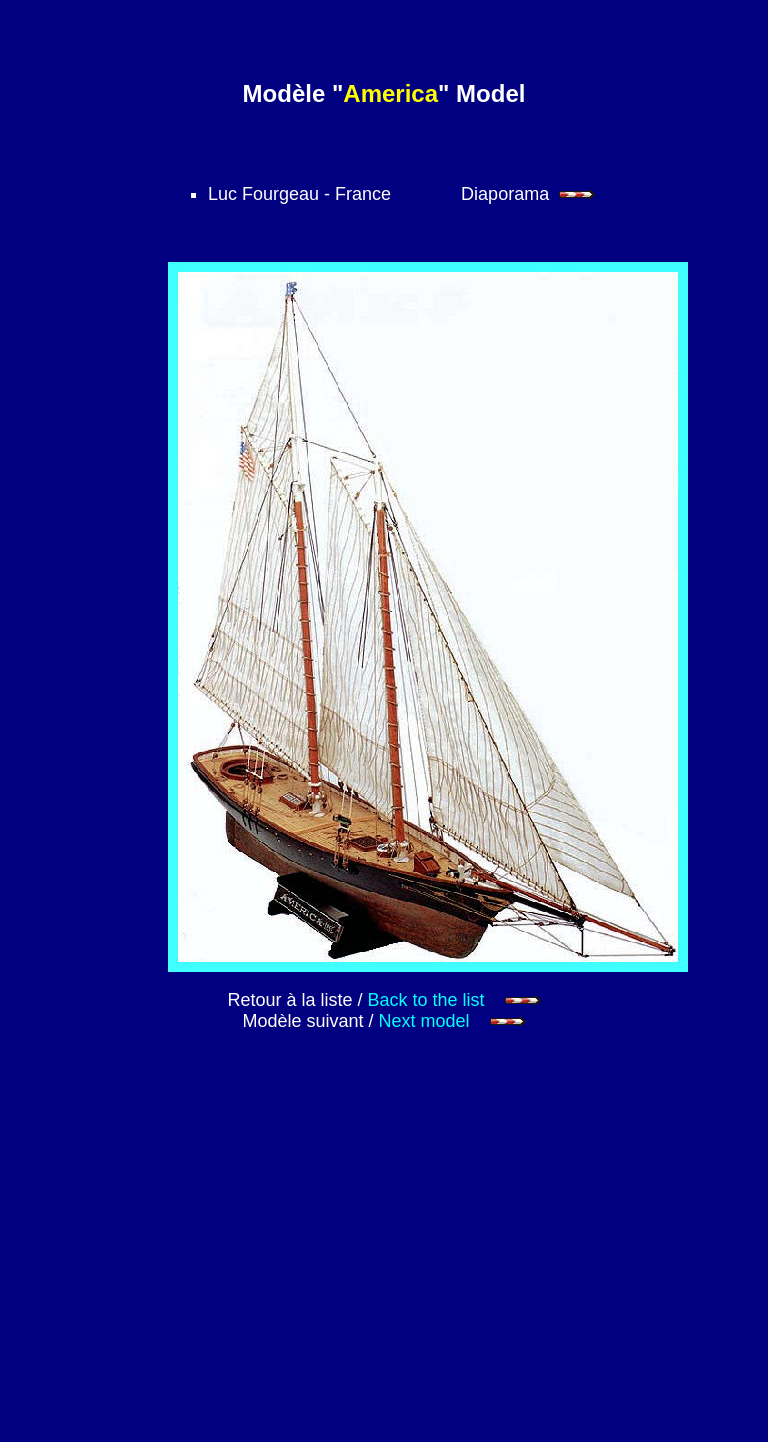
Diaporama (528, 194)
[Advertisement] (448, 1263)
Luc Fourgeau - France (299, 194)
